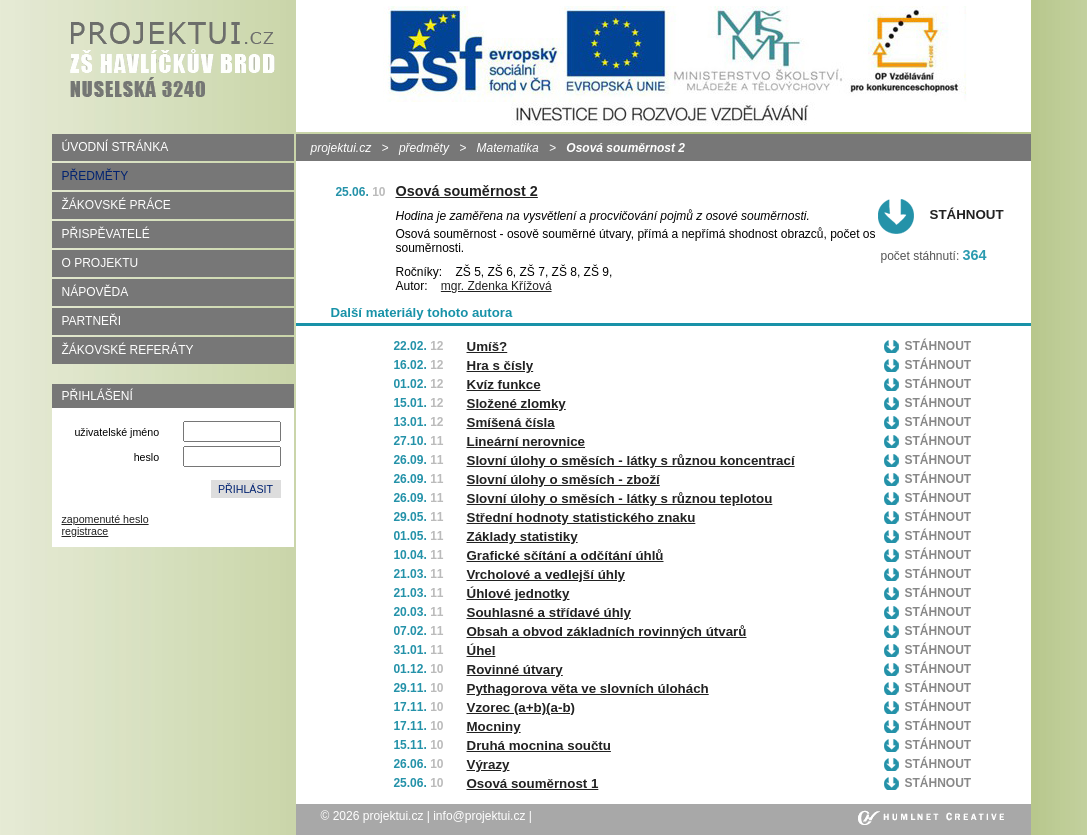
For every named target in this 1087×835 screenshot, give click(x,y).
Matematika (508, 148)
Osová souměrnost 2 (467, 191)
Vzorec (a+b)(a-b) (521, 707)
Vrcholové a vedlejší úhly (546, 574)
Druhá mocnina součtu (539, 745)
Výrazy (488, 764)
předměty (424, 148)
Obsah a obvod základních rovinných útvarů (607, 631)
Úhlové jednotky (518, 593)
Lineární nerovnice (526, 441)
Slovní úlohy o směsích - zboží (563, 479)
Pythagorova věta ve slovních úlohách (588, 688)
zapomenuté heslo (105, 519)
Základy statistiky (522, 536)
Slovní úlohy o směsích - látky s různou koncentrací (631, 460)
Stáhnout (967, 214)
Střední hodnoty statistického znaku (581, 517)
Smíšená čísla (511, 422)
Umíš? (487, 346)
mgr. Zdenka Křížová (496, 286)
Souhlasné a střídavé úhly (549, 612)
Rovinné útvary (515, 669)
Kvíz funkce (504, 384)
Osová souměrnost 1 (533, 783)
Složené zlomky (516, 403)
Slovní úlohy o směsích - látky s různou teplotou (620, 498)
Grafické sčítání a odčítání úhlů (565, 555)
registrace (85, 531)
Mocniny (494, 726)
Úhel (481, 650)
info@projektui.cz (479, 816)
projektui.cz (341, 148)
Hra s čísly (500, 365)
